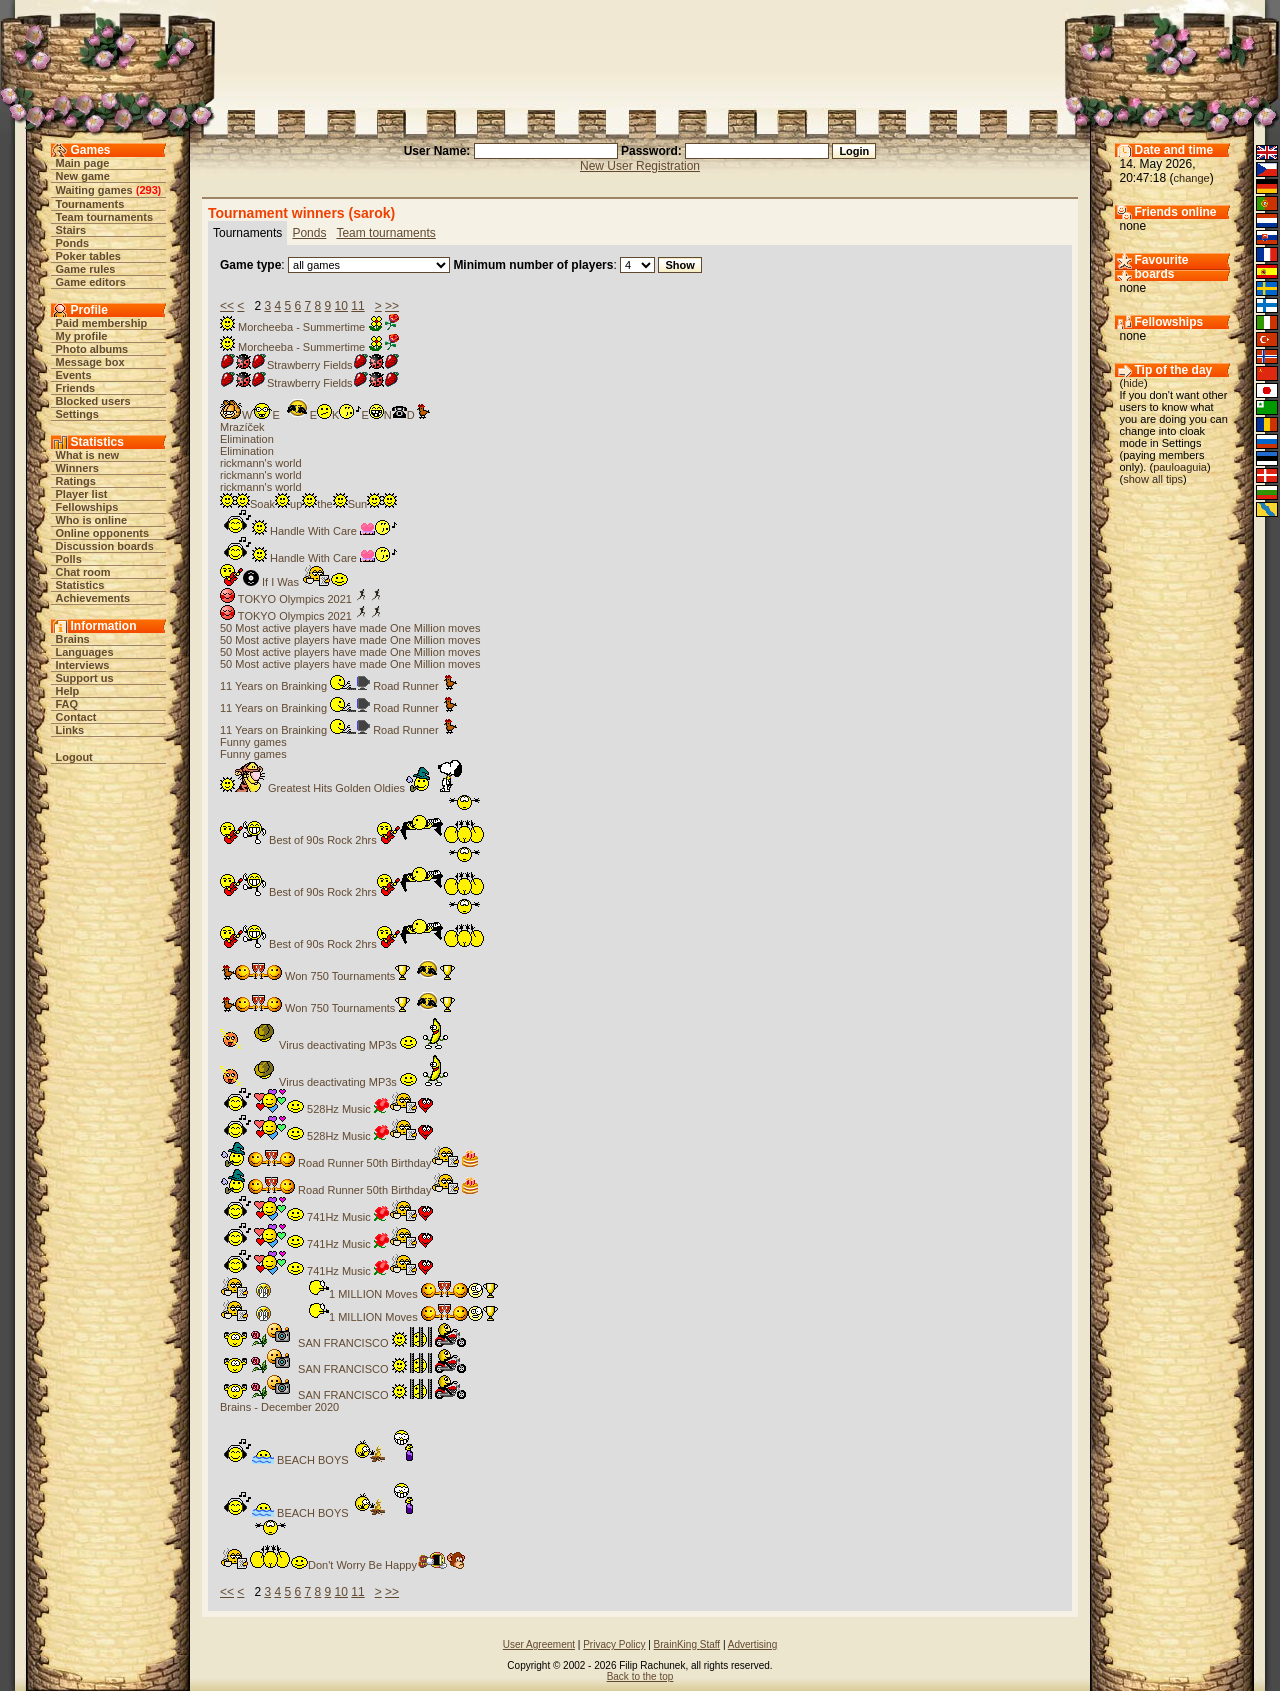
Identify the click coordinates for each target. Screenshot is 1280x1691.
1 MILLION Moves (359, 1294)
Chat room (83, 572)
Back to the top (640, 1676)
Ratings (76, 481)
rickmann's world (261, 463)
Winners (77, 468)
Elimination (247, 439)
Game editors (91, 282)
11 (357, 306)
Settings (77, 414)
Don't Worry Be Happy (344, 1565)
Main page (83, 163)
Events (74, 375)
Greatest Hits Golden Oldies (341, 788)
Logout (74, 757)
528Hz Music (326, 1109)
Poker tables (88, 256)
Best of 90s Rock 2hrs (352, 840)
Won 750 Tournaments (337, 976)
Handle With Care (308, 531)
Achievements (93, 598)
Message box (90, 362)
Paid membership (102, 323)
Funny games (253, 742)
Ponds (73, 243)
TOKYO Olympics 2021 (302, 599)
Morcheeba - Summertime (310, 327)
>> (392, 306)
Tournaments (90, 204)
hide (1133, 383)
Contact (76, 717)
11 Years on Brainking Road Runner (338, 686)
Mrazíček (242, 427)
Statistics (80, 585)
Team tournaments (105, 217)
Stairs (71, 230)
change (1192, 178)
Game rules (86, 269)
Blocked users (93, 401)
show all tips (1153, 479)
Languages (85, 652)
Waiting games (94, 190)
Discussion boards (105, 546)
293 (148, 190)
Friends (76, 388)
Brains (73, 639)
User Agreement (539, 1644)
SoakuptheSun (308, 504)
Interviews (83, 665)
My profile (82, 336)
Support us (85, 678)
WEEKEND (325, 415)
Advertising (752, 1644)
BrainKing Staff (687, 1644)
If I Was (284, 582)
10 (341, 306)
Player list (82, 494)
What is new (88, 455)
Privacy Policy (614, 1644)
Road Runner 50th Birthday (349, 1163)
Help (68, 691)
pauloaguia (1180, 467)
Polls (69, 559)
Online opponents (103, 533)
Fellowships (87, 507)
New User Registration (640, 166)
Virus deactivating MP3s (335, 1045)
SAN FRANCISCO (343, 1343)
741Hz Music (326, 1217)
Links (70, 730)
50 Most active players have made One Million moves (350, 628)
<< (227, 306)
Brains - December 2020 (279, 1407)
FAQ (67, 704)
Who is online (92, 520)
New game (83, 176)
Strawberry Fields (310, 365)
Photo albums (92, 349)
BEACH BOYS (329, 1460)
